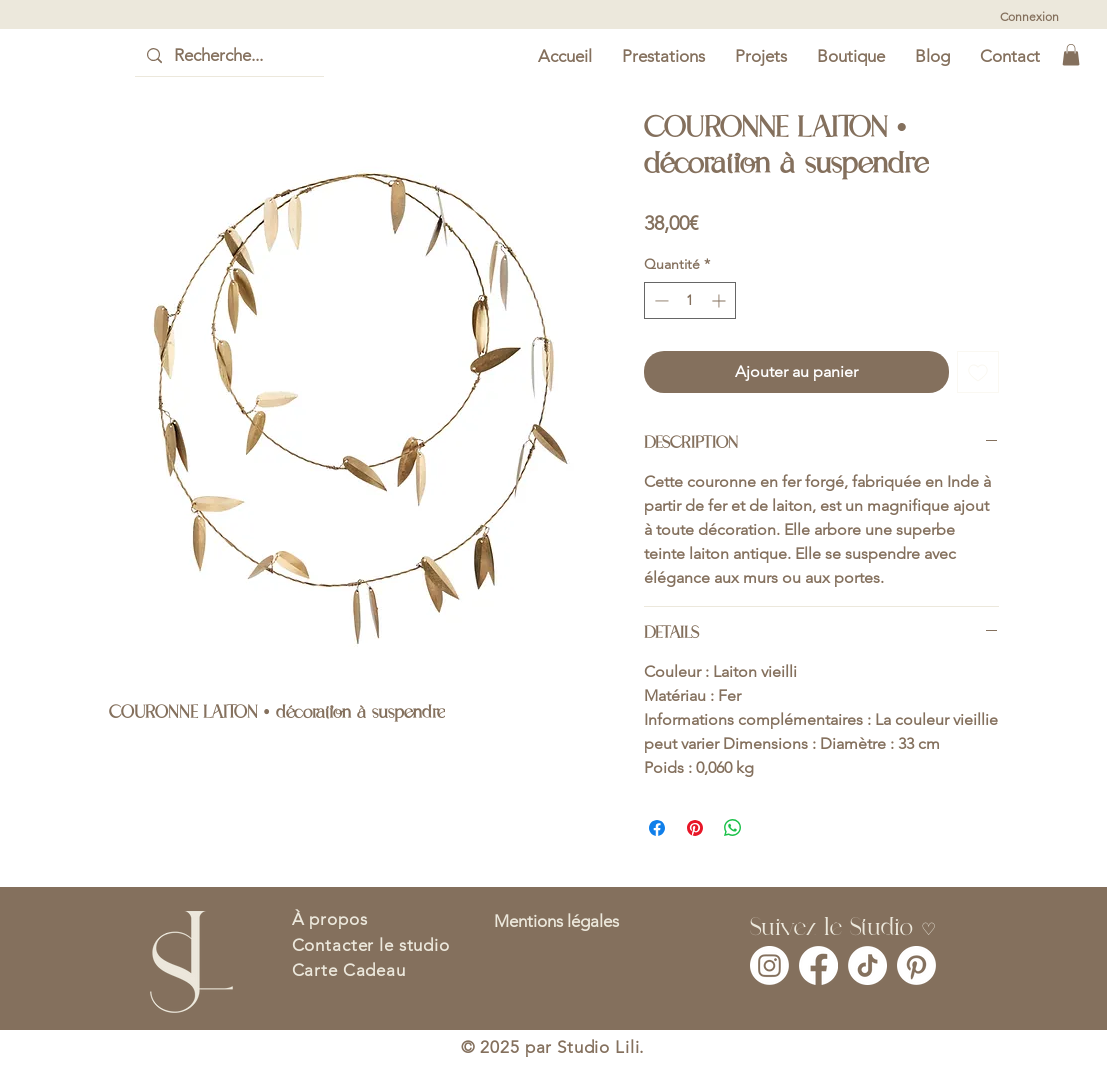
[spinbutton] (690, 300)
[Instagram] (769, 965)
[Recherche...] (228, 56)
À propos (330, 919)
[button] (1071, 55)
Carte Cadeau (349, 970)
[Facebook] (818, 965)
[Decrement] (659, 300)
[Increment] (720, 300)
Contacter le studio (371, 945)
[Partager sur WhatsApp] (733, 828)
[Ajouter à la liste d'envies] (978, 372)
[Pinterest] (916, 965)
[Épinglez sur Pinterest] (695, 828)
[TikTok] (867, 965)
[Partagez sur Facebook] (657, 828)
